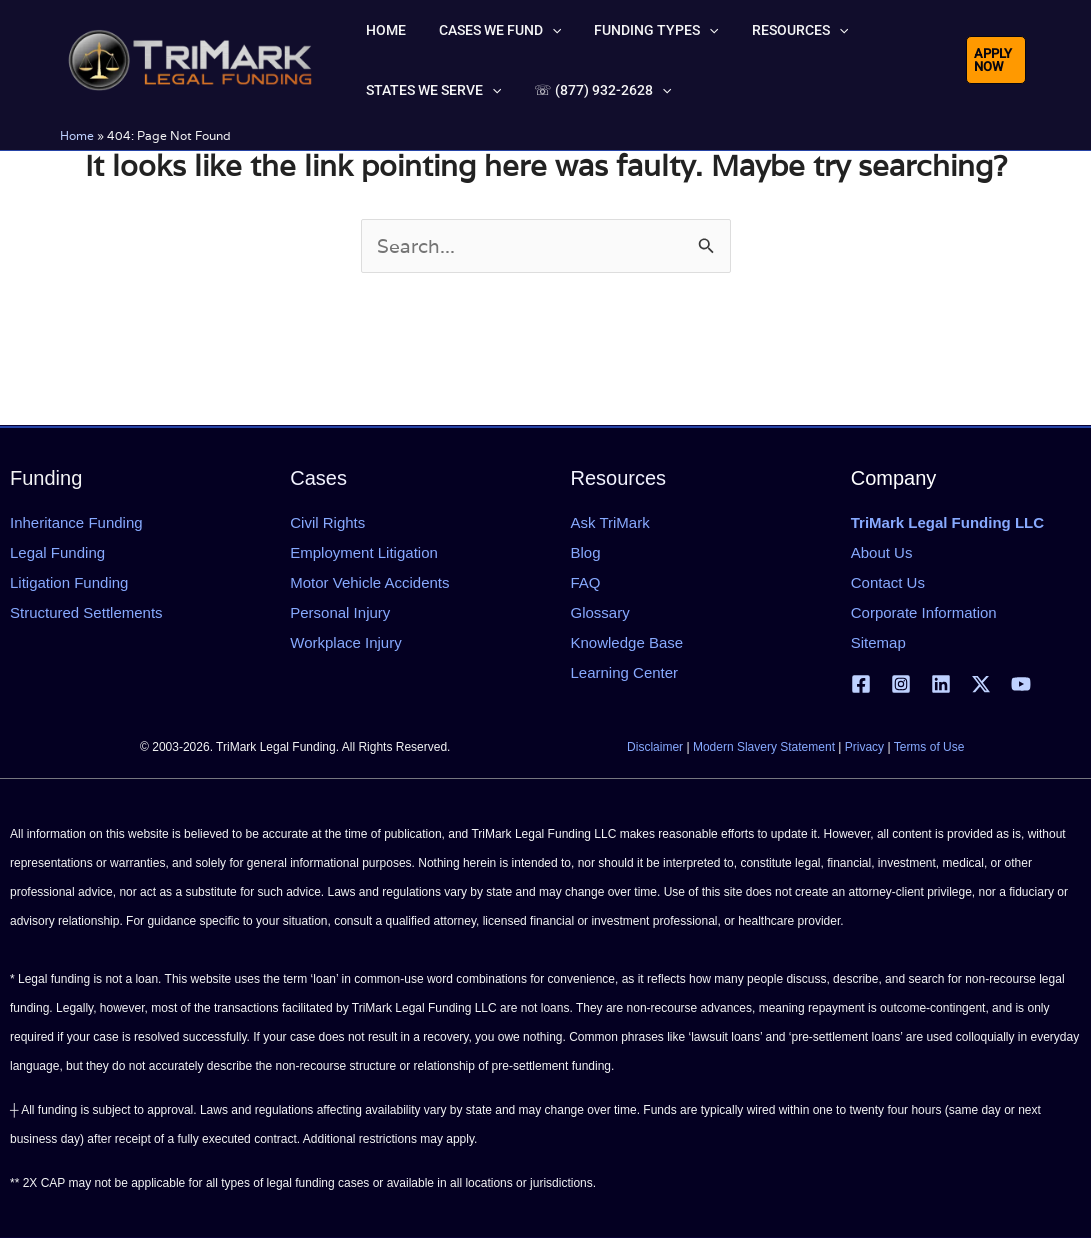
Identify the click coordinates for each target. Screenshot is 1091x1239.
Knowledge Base (627, 642)
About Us (882, 552)
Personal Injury (340, 612)
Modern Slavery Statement (764, 748)
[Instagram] (901, 684)
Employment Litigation (364, 552)
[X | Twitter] (981, 684)
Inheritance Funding (76, 522)
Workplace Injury (345, 642)
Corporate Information (924, 612)
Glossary (600, 612)
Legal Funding (57, 552)
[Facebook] (861, 684)
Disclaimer (655, 748)
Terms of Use (929, 748)
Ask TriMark (610, 522)
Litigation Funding (69, 582)
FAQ (586, 582)
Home (77, 135)
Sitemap (878, 642)
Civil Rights (327, 522)
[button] (528, 30)
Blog (586, 552)
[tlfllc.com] (190, 58)
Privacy (864, 748)
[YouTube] (1021, 684)
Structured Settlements (86, 612)
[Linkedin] (941, 684)
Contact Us (888, 582)
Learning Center (625, 672)
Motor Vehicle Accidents (369, 582)
